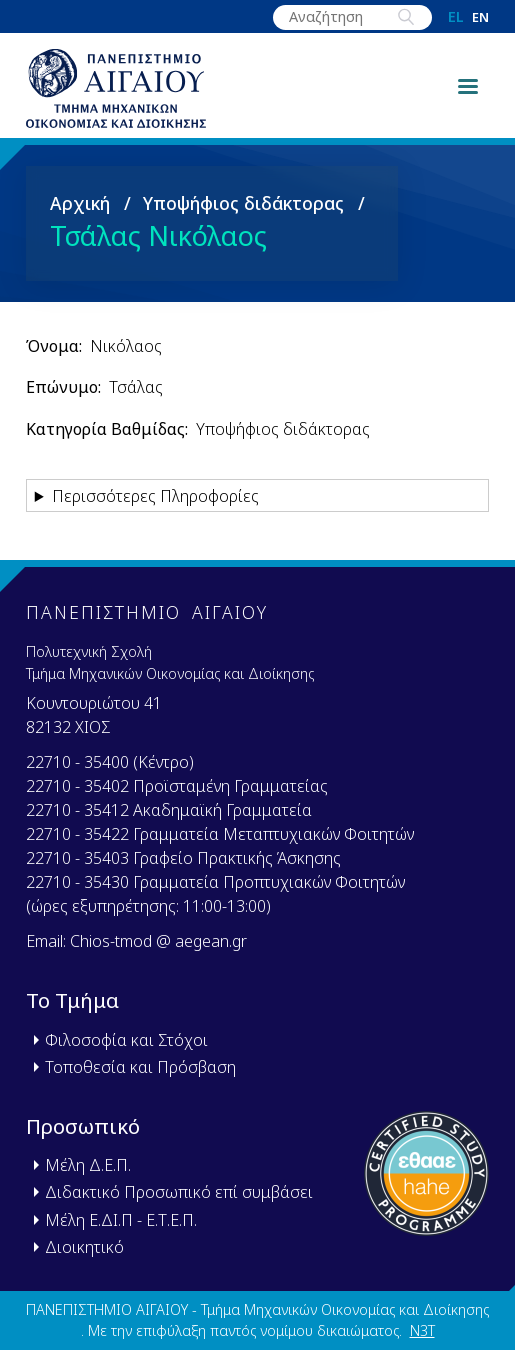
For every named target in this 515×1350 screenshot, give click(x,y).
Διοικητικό (84, 1247)
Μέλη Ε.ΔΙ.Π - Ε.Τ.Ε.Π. (121, 1220)
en (480, 17)
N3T (422, 1330)
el (456, 17)
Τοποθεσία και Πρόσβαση (140, 1067)
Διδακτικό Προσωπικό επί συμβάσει (179, 1192)
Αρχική (80, 203)
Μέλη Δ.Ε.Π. (88, 1165)
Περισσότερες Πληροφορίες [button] (155, 496)
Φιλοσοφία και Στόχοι (126, 1040)
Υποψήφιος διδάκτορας (243, 203)
